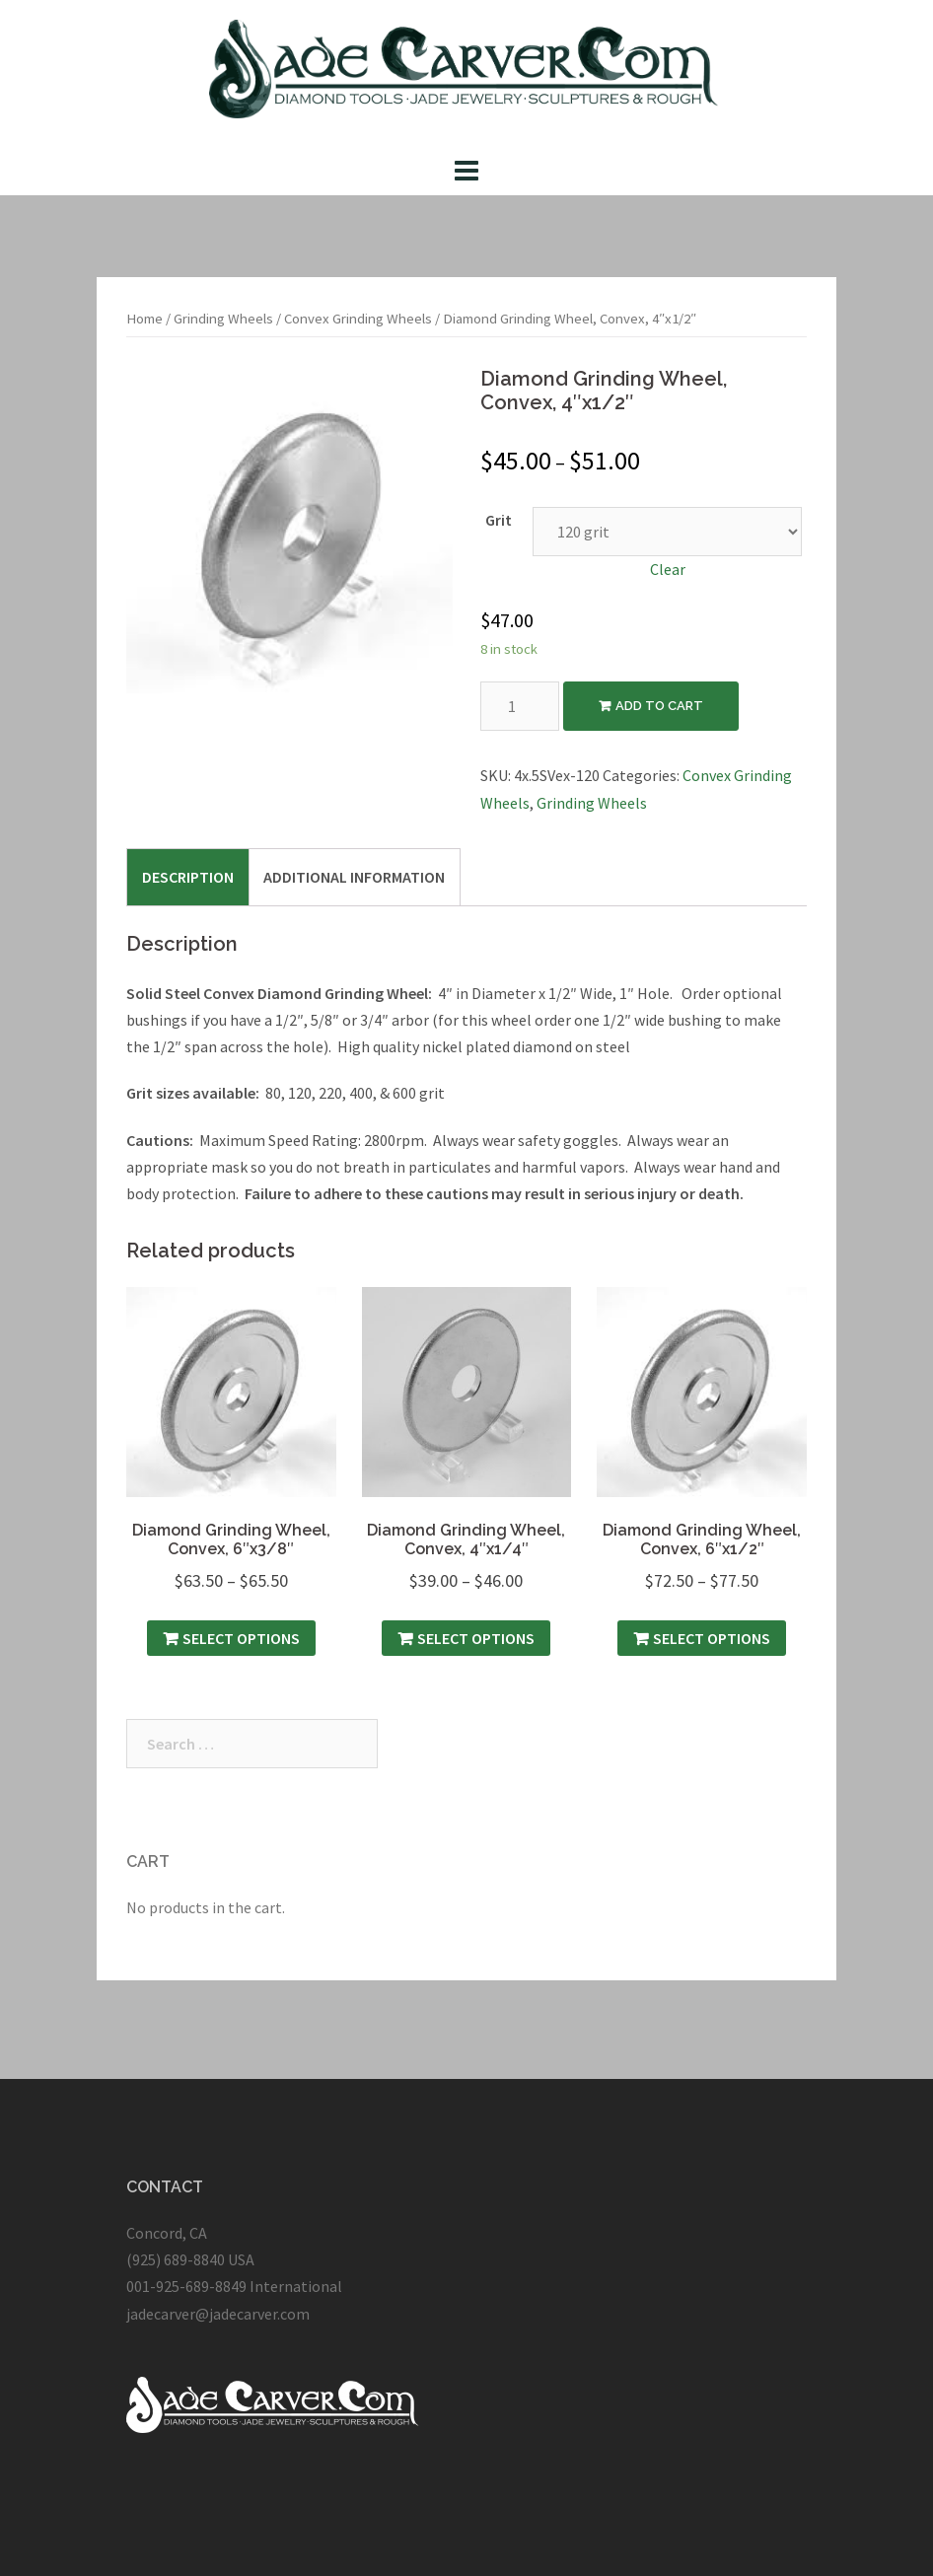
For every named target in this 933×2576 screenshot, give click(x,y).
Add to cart (659, 705)
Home (144, 318)
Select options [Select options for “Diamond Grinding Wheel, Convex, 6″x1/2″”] (711, 1638)
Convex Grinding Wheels (358, 318)
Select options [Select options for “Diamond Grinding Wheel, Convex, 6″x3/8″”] (241, 1638)
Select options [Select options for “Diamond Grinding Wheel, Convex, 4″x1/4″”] (476, 1638)
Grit (498, 520)
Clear (667, 569)
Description (188, 877)
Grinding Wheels (223, 318)
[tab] (188, 876)
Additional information (354, 877)
